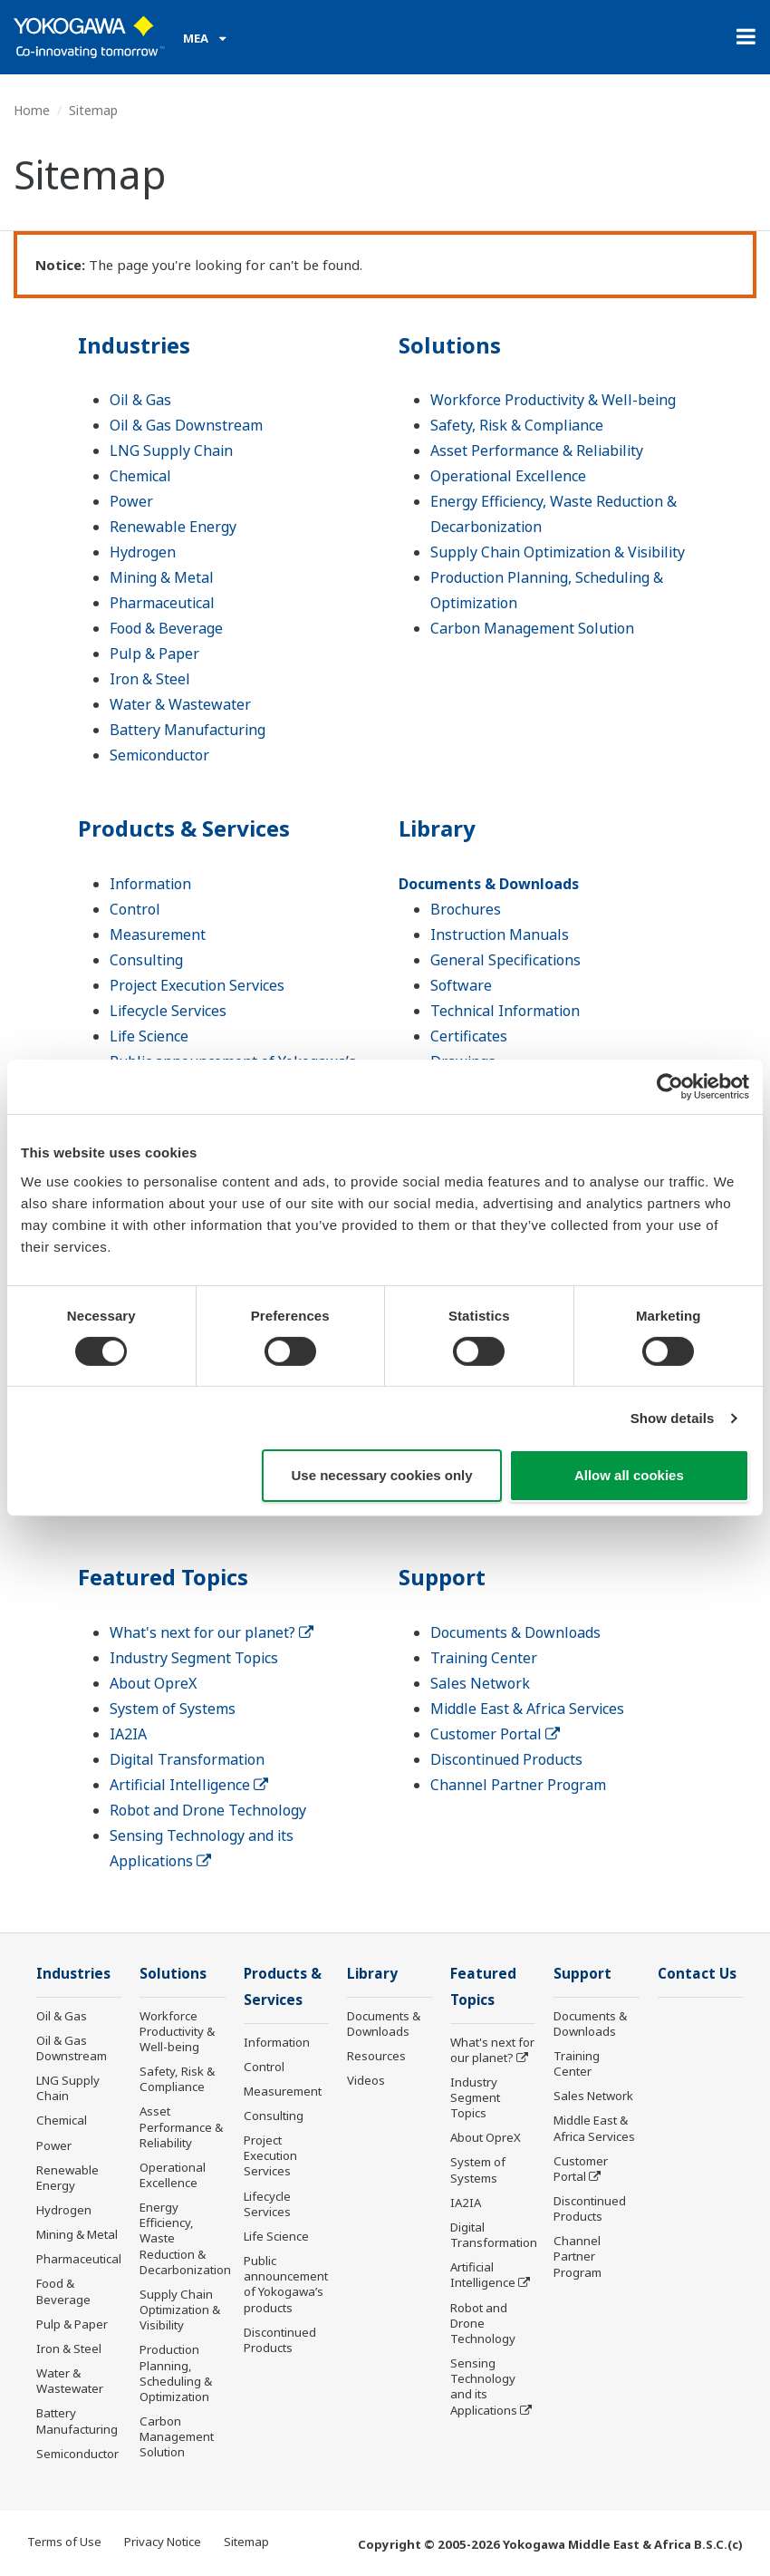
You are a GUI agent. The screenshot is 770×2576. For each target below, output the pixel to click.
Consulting (146, 960)
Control (135, 909)
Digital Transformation (187, 1759)
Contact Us (697, 1973)
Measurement (158, 934)
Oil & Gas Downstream (186, 425)
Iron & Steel (150, 679)
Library (437, 828)
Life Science (149, 1036)
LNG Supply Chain (171, 450)
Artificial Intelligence (189, 1785)
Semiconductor (159, 755)
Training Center (483, 1658)
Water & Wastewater (180, 704)
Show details (672, 1418)
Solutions (450, 345)
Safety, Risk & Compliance (516, 425)
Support (442, 1577)
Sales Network (480, 1683)
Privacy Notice (162, 2541)
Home (32, 110)
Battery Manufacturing (187, 730)
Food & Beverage (166, 628)
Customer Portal (495, 1734)
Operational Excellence (508, 476)
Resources (376, 2056)
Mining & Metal (162, 577)
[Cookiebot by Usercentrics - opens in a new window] (670, 1086)
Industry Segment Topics (194, 1658)
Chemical (140, 476)
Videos (366, 2080)
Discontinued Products (506, 1759)
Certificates (468, 1036)
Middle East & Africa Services (527, 1709)
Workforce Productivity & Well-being (553, 400)
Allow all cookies (629, 1475)
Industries (134, 345)
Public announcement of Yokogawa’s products (286, 2283)
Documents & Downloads (489, 884)
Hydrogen (143, 552)
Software (461, 985)
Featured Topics (163, 1577)
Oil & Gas (140, 400)
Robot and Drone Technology (208, 1810)
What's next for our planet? (211, 1632)
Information (150, 884)
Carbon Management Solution (532, 628)
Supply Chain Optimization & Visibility (557, 552)
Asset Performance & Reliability (536, 450)
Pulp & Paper (154, 653)
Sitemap (246, 2541)
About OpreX (153, 1683)
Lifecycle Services (168, 1011)
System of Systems (173, 1709)
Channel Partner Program (518, 1785)
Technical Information (505, 1011)
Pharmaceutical (162, 603)
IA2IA (128, 1734)
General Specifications (505, 960)
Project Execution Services (197, 985)
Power (131, 501)
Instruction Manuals (499, 934)
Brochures (465, 909)
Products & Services (184, 828)
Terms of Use (64, 2541)
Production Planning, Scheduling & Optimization (176, 2372)
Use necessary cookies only (381, 1475)
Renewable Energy (173, 527)
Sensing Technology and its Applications (483, 2386)
